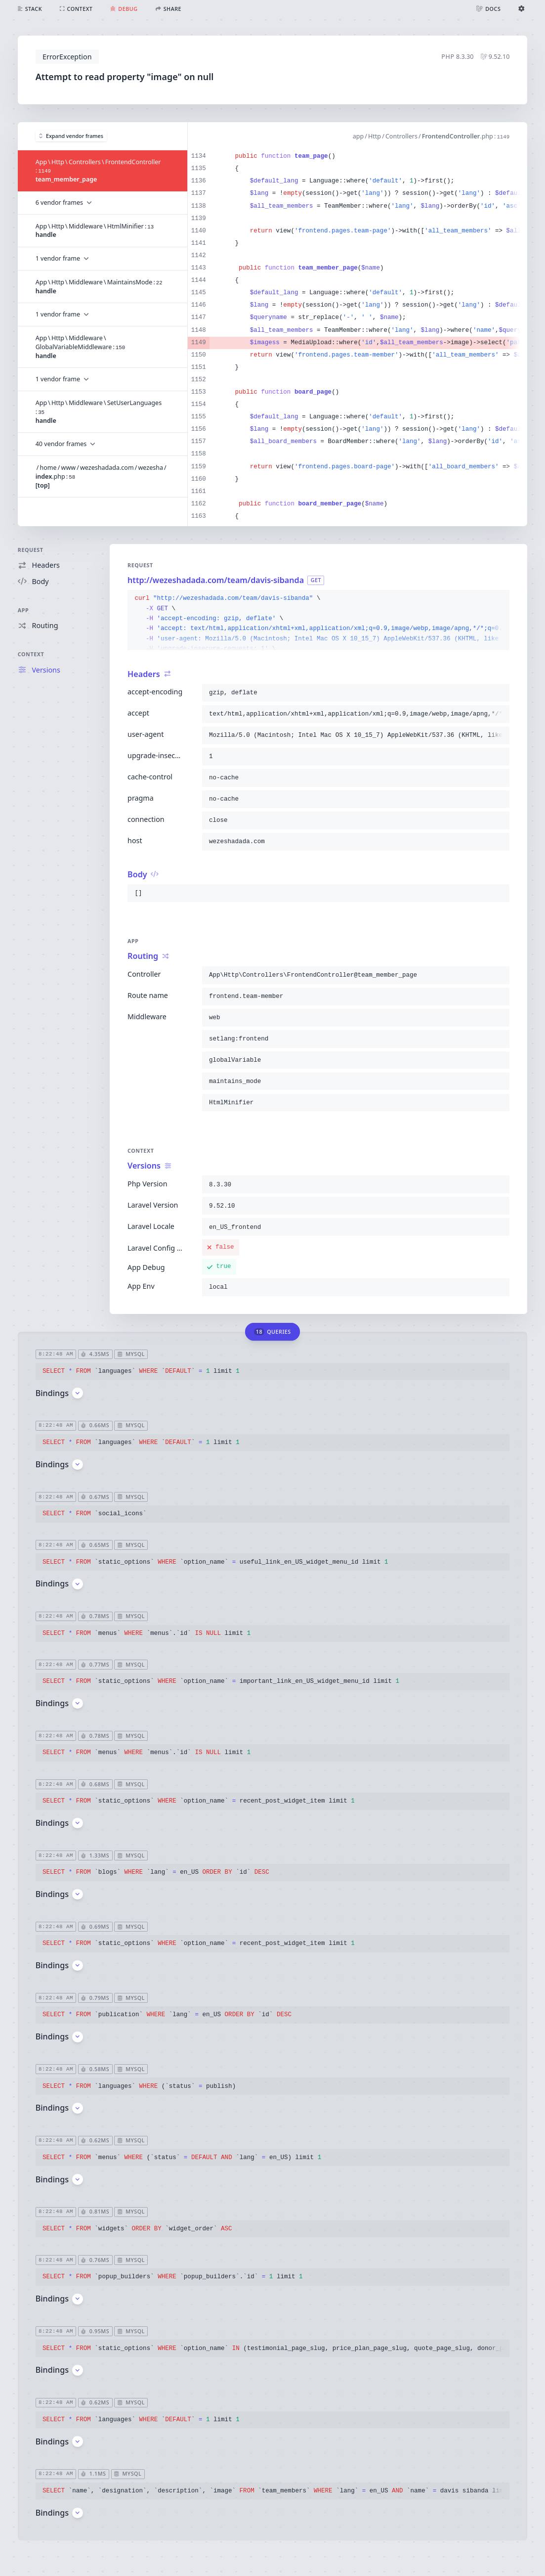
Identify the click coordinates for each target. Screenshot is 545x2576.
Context (31, 654)
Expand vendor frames (71, 136)
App (23, 610)
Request (30, 549)
